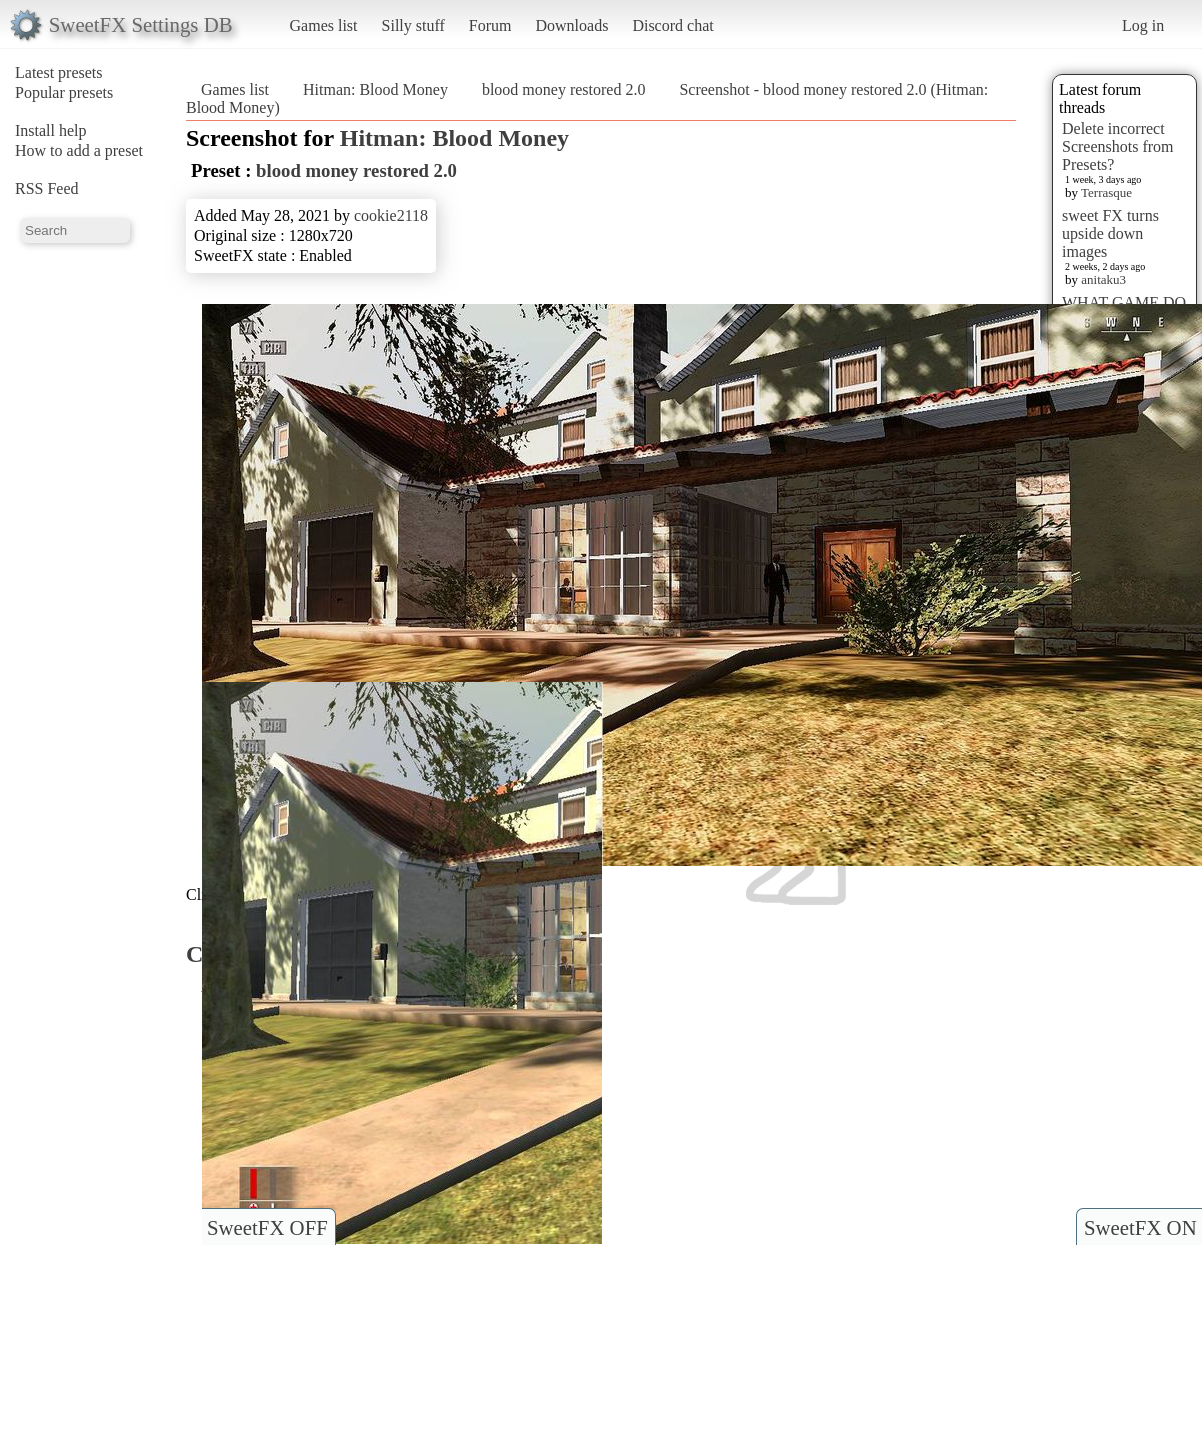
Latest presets (59, 72)
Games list (324, 25)
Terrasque (1106, 192)
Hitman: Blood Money (375, 89)
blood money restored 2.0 (564, 89)
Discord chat (672, 25)
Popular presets (64, 92)
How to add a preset (79, 150)
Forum (490, 25)
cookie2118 (391, 215)
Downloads (571, 25)
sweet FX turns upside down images (1110, 233)
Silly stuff (413, 25)
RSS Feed (47, 188)
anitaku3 (1103, 279)
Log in (1143, 25)
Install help (51, 130)
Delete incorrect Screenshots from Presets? (1118, 146)
